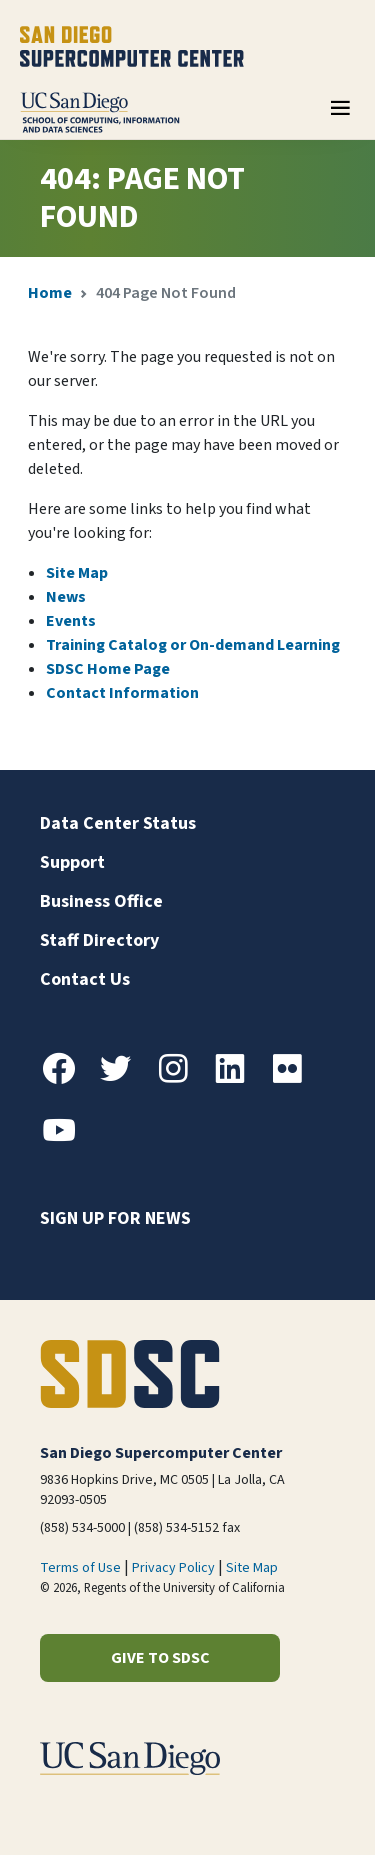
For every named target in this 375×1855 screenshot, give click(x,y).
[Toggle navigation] (340, 115)
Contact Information (122, 693)
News (66, 597)
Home (50, 293)
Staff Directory (99, 940)
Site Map (77, 573)
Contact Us (85, 979)
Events (71, 621)
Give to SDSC (160, 1658)
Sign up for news (115, 1218)
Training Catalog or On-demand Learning (193, 645)
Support (72, 862)
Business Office (101, 901)
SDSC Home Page (108, 669)
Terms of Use (80, 1568)
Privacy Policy (173, 1568)
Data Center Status (118, 823)
